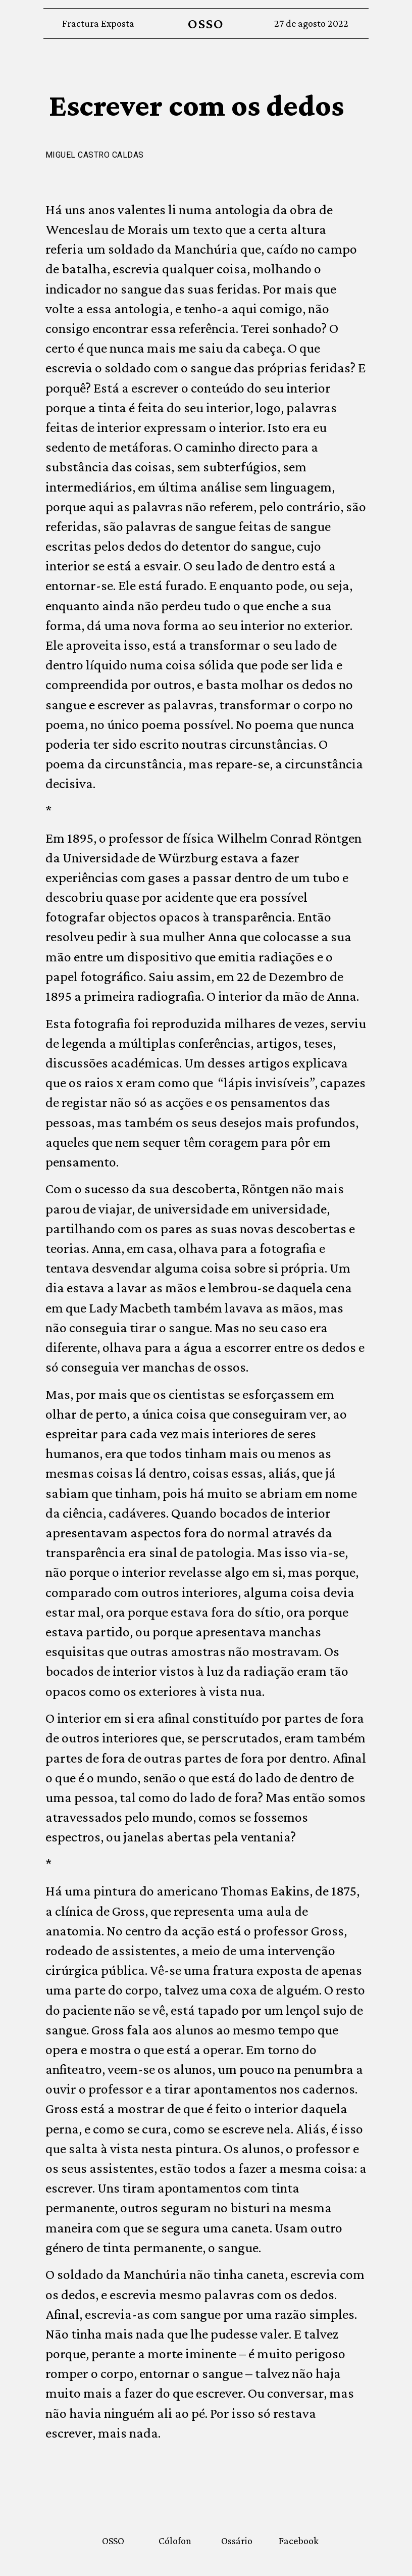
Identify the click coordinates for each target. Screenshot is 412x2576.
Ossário (236, 2540)
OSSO (206, 23)
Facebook (299, 2540)
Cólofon (175, 2540)
